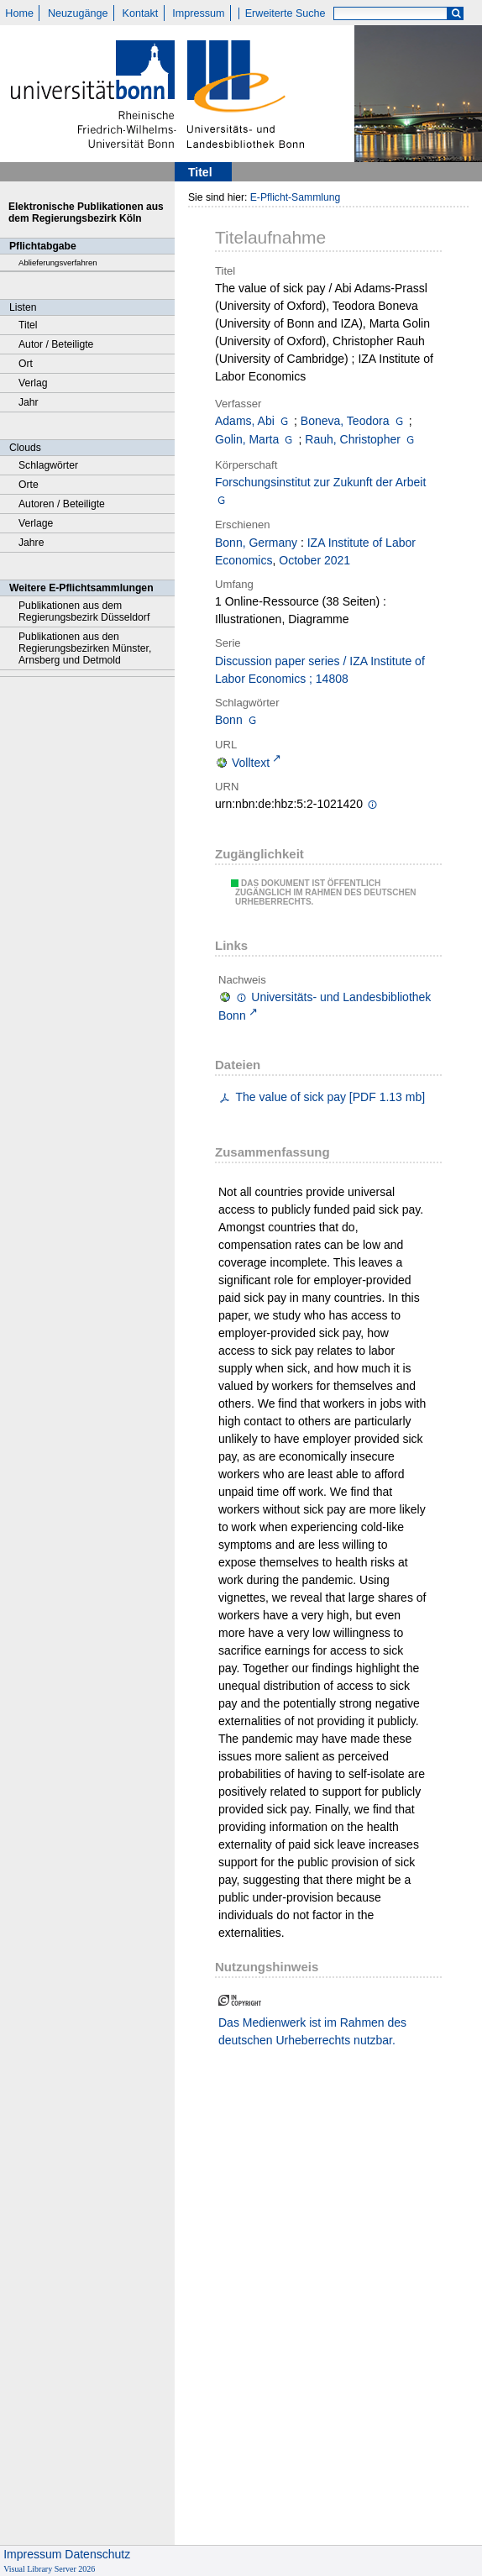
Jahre (31, 542)
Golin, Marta (247, 439)
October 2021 (314, 560)
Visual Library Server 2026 (49, 2568)
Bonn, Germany (256, 542)
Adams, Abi (245, 421)
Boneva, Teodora (345, 421)
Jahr (28, 402)
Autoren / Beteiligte (61, 504)
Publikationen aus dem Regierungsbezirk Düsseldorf (83, 611)
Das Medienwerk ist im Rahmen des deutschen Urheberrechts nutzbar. (312, 2031)
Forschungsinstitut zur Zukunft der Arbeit (320, 482)
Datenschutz (97, 2554)
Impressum (198, 13)
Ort (25, 364)
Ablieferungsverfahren (57, 262)
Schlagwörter (48, 465)
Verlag (33, 383)
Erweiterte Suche (285, 13)
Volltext (251, 762)
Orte (28, 485)
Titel (28, 325)
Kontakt (141, 13)
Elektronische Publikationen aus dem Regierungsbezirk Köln (86, 212)
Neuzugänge (77, 13)
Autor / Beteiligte (55, 344)
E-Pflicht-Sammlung (295, 197)
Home (19, 13)
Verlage (35, 523)
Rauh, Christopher (353, 439)
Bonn (229, 720)
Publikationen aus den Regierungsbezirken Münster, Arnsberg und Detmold (84, 648)
